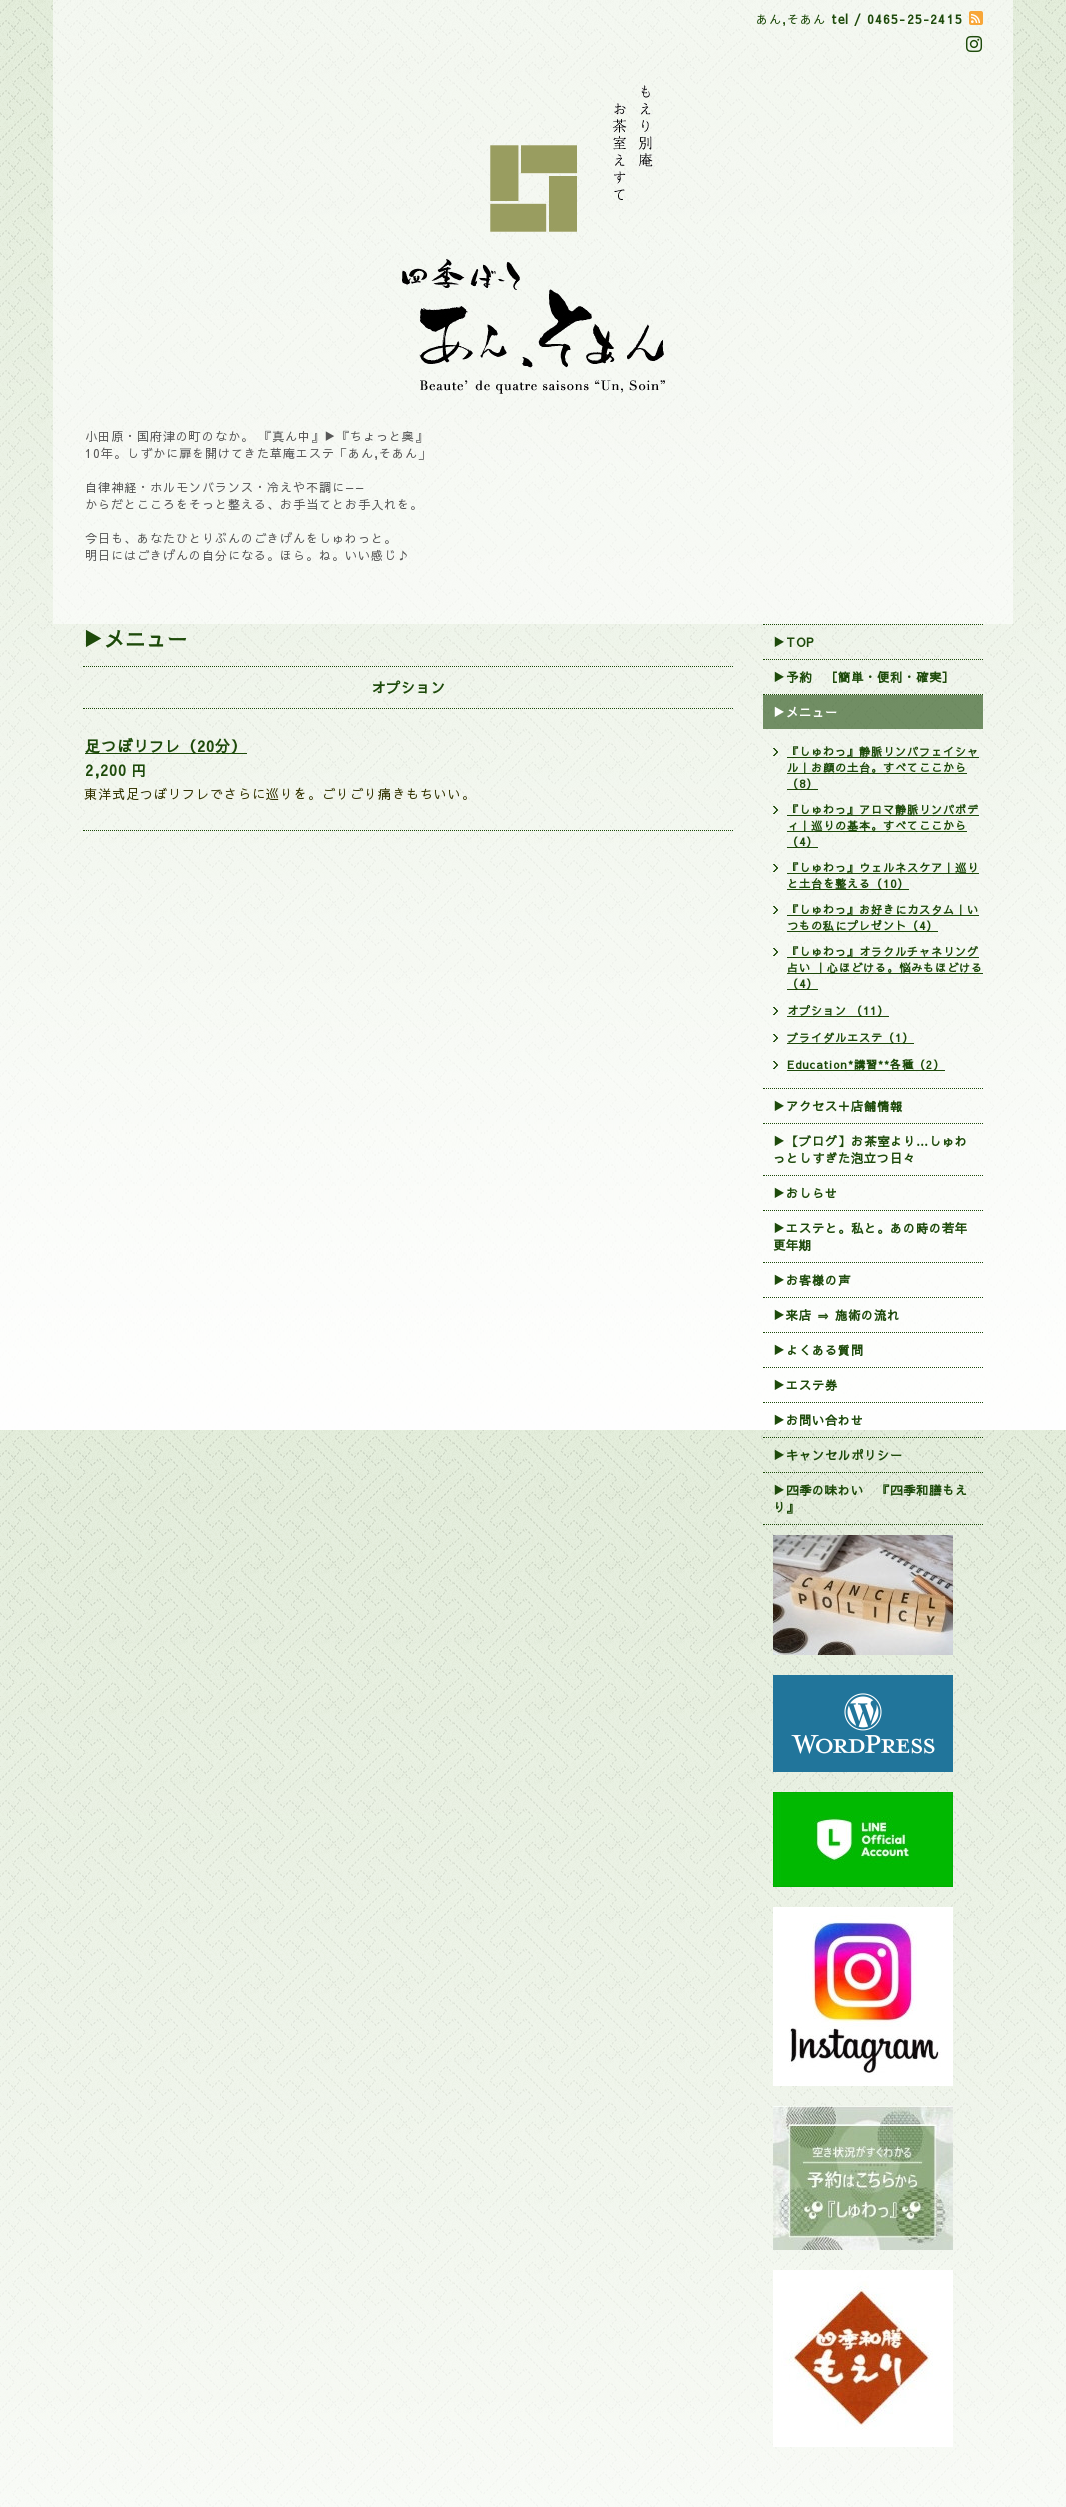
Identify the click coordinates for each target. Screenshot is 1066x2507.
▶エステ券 (805, 1385)
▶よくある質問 (818, 1350)
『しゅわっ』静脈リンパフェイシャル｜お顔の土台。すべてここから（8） (883, 767)
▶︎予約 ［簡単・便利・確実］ (864, 677)
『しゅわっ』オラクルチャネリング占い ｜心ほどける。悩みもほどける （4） (885, 967)
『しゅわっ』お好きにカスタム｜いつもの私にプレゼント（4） (883, 917)
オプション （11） (838, 1010)
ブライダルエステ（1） (850, 1037)
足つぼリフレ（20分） (166, 745)
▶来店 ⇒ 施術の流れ (836, 1315)
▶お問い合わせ (818, 1420)
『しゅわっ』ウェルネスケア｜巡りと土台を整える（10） (883, 875)
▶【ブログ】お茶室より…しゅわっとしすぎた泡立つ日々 (870, 1149)
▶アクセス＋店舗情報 (838, 1106)
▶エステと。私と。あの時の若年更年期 (870, 1236)
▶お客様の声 (812, 1280)
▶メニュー (805, 712)
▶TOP (793, 642)
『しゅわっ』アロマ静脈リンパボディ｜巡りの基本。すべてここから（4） (883, 825)
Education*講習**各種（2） (866, 1064)
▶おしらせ (805, 1193)
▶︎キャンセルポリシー (838, 1455)
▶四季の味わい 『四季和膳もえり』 (870, 1498)
